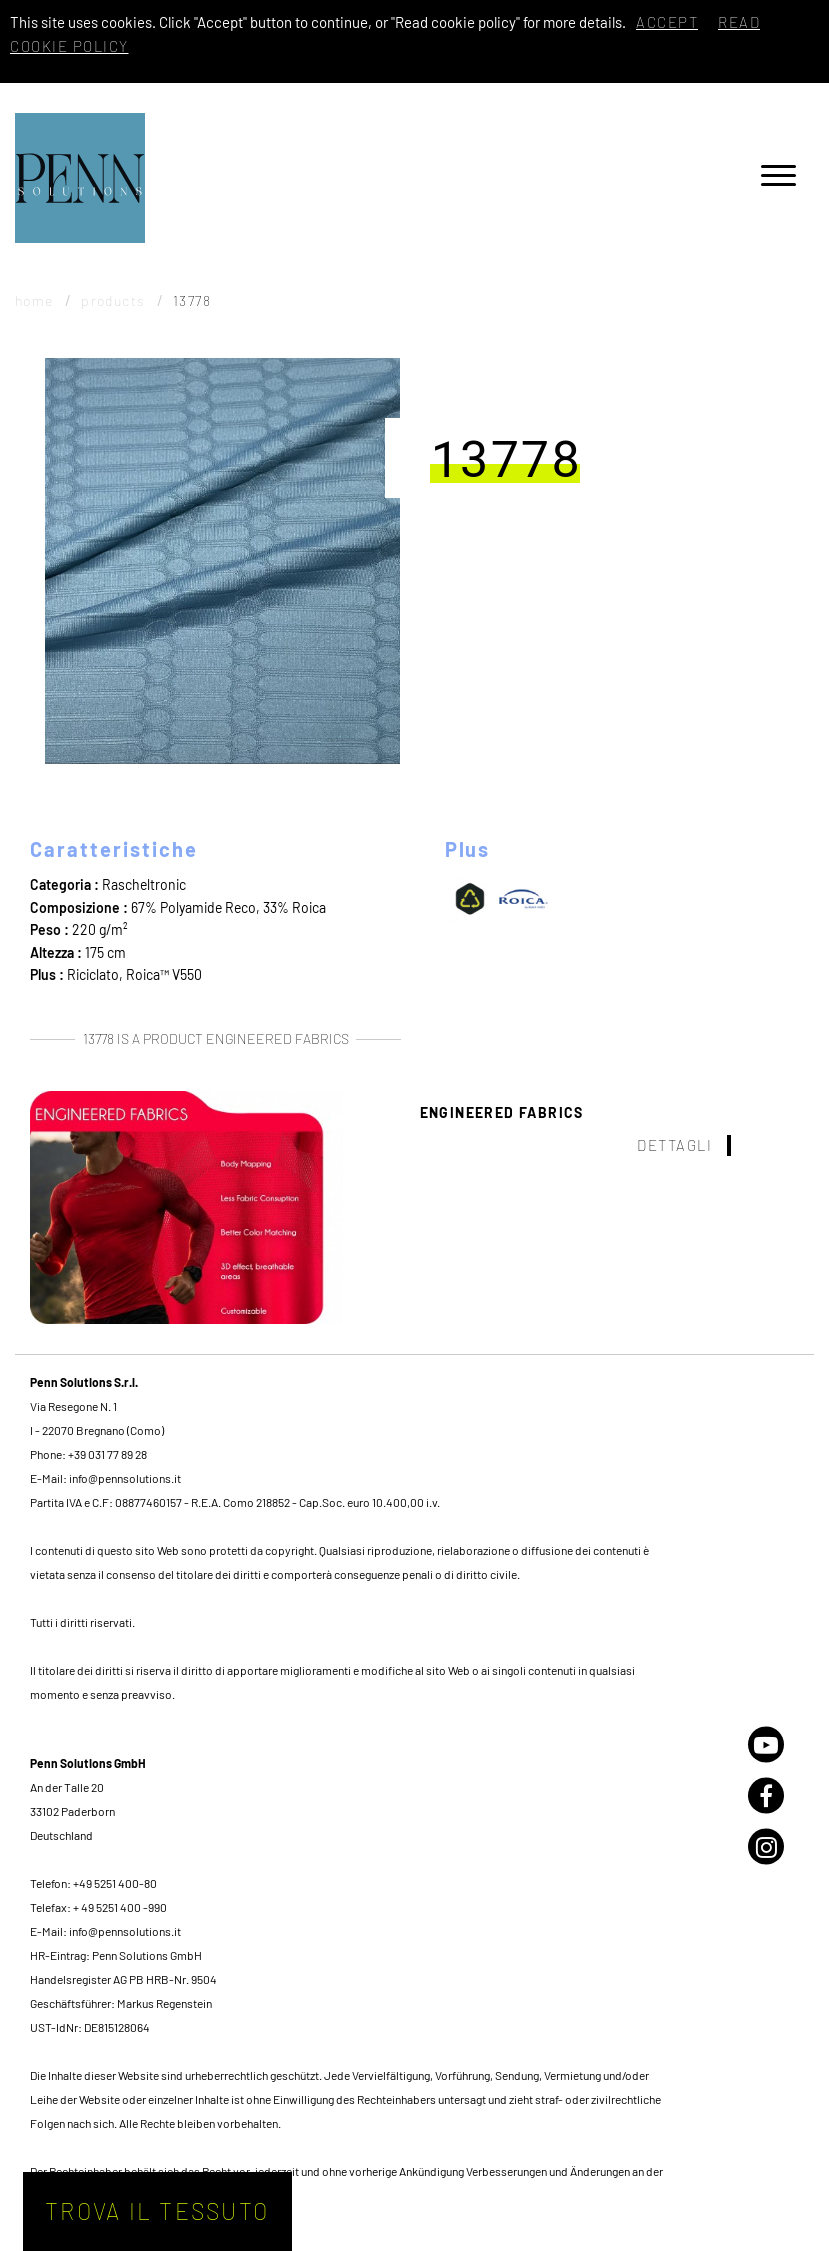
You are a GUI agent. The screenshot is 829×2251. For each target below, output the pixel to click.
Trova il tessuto (157, 2211)
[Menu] (778, 178)
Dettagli (674, 1145)
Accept (667, 22)
